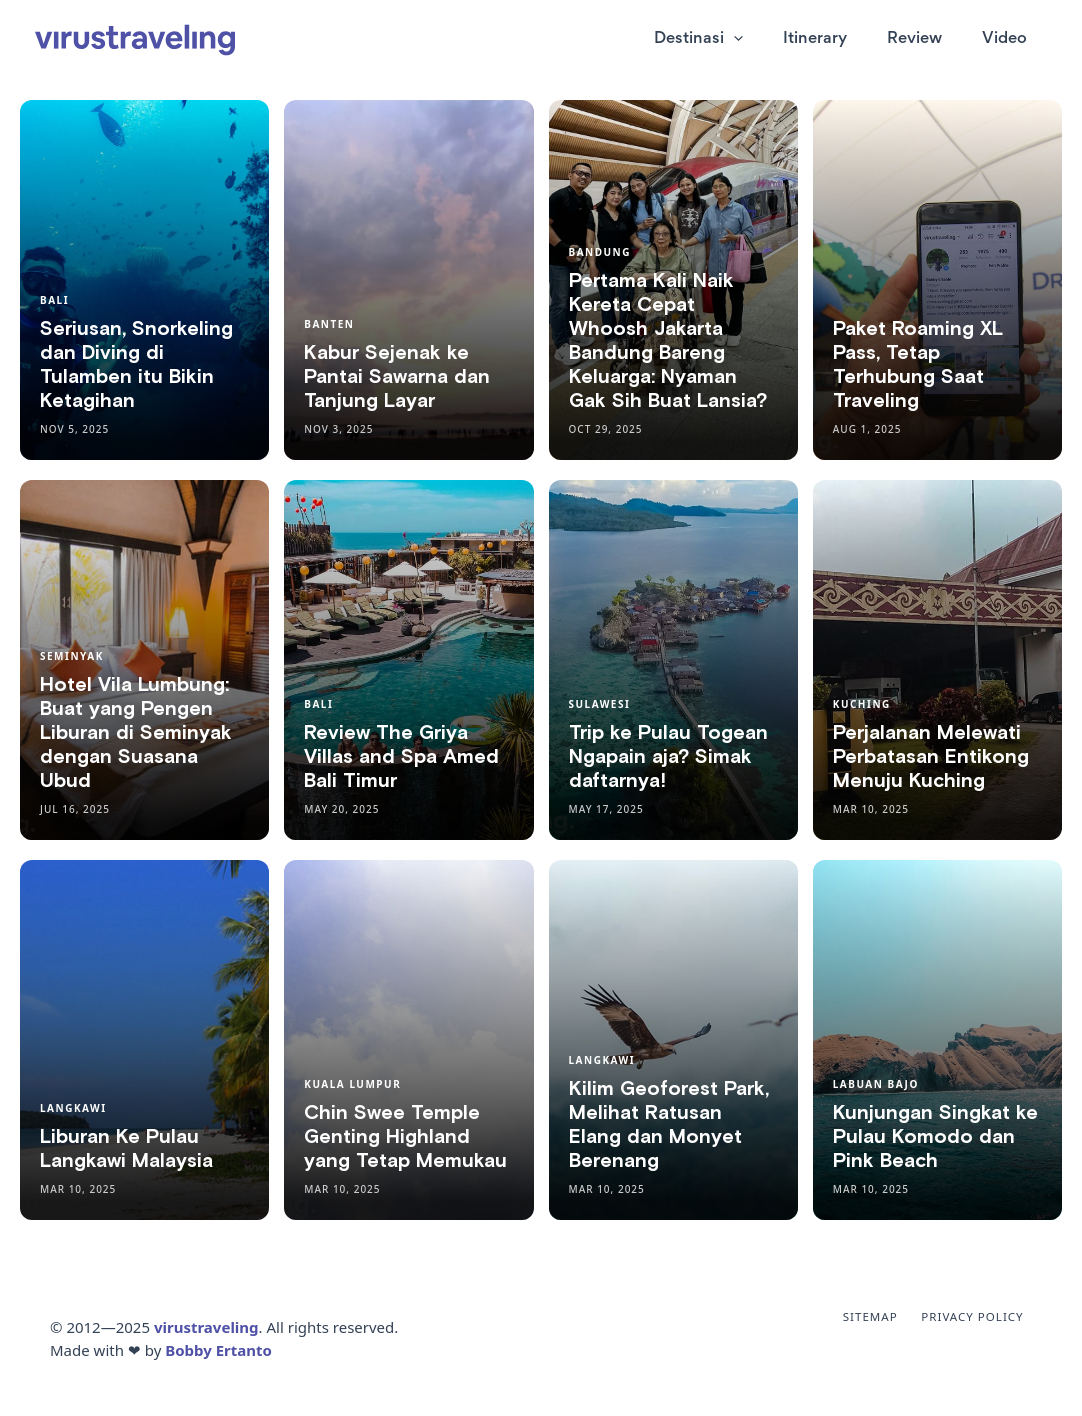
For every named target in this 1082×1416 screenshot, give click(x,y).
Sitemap (885, 1316)
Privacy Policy (979, 1316)
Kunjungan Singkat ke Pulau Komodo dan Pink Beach (935, 1137)
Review (929, 39)
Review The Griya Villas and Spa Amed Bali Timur (401, 757)
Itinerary (840, 39)
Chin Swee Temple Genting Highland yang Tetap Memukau (405, 1137)
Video (1009, 39)
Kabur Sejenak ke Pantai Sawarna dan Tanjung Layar (397, 377)
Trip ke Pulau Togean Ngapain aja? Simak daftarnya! (668, 757)
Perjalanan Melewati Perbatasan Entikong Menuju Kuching (931, 757)
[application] (768, 40)
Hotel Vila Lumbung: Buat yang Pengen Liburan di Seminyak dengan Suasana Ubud (136, 733)
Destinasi (733, 40)
